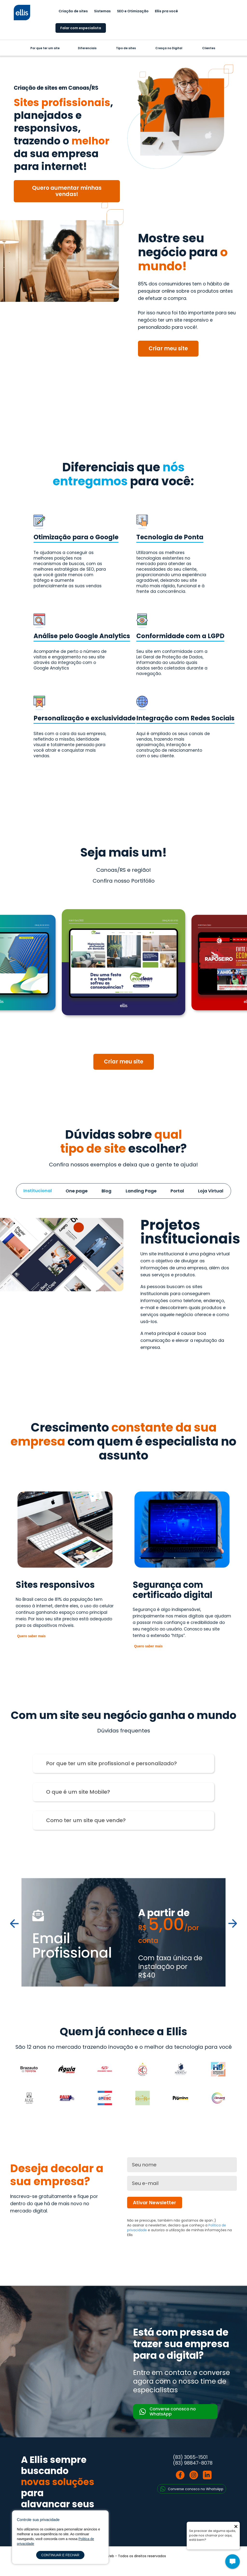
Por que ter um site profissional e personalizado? (111, 1763)
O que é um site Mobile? (78, 1792)
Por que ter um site (45, 48)
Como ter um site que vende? (86, 1820)
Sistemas (102, 11)
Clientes (208, 48)
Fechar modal (235, 2526)
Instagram (193, 2475)
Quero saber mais (31, 1636)
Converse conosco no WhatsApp (167, 2411)
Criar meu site (168, 348)
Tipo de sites (126, 48)
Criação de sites (73, 11)
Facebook (180, 2475)
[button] (14, 1923)
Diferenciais (87, 48)
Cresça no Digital (168, 48)
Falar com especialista (80, 28)
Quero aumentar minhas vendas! (67, 191)
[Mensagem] (232, 2561)
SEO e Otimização (133, 11)
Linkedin (207, 2475)
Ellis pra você (166, 11)
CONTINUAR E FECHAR (60, 2555)
